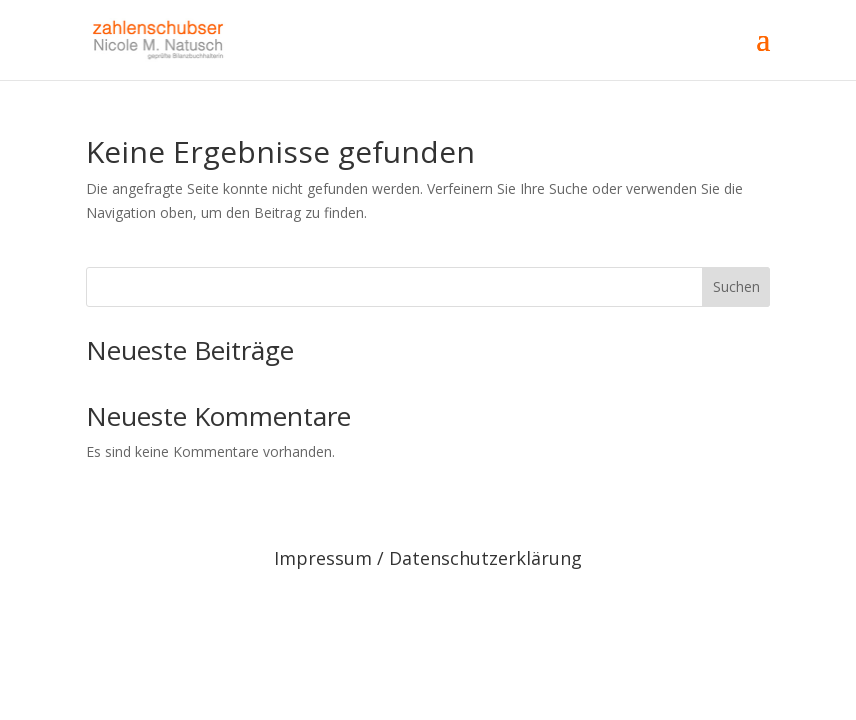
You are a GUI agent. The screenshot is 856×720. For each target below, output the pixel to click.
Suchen (736, 286)
